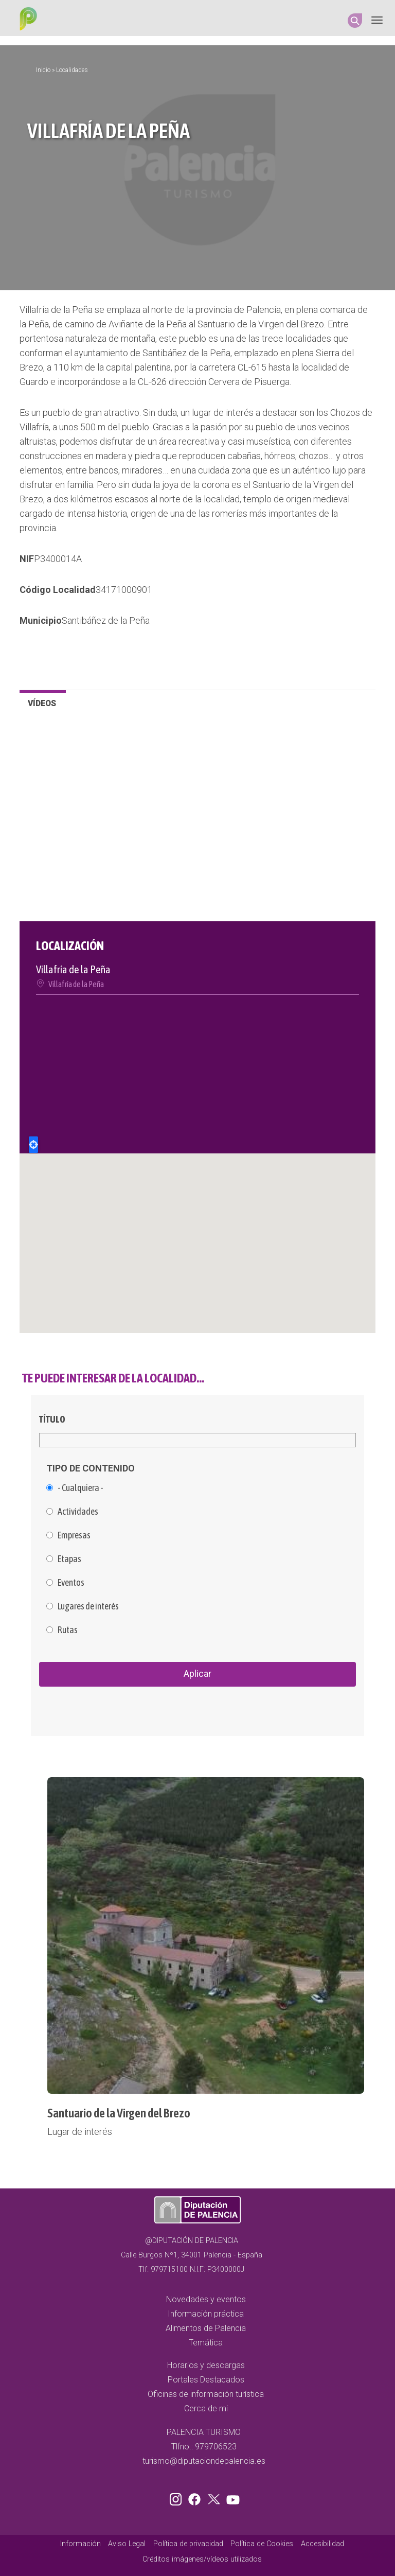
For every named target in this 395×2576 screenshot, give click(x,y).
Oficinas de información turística (206, 2394)
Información (80, 2543)
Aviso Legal (127, 2543)
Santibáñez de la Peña (106, 620)
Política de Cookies (261, 2543)
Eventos (71, 1582)
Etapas (69, 1559)
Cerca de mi (206, 2408)
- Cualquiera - (80, 1488)
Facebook (197, 2497)
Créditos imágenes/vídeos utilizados (202, 2559)
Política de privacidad (188, 2543)
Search (355, 20)
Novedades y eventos (206, 2299)
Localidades (72, 70)
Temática (206, 2342)
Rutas (68, 1630)
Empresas (74, 1535)
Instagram (177, 2497)
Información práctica (206, 2314)
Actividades (78, 1511)
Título (52, 1419)
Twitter (215, 2497)
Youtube (231, 2497)
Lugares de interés (88, 1606)
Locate (33, 1144)
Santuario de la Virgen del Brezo (118, 2113)
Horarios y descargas (206, 2365)
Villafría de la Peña (76, 984)
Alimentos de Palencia (206, 2328)
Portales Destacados (206, 2380)
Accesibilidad (322, 2543)
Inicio (43, 70)
